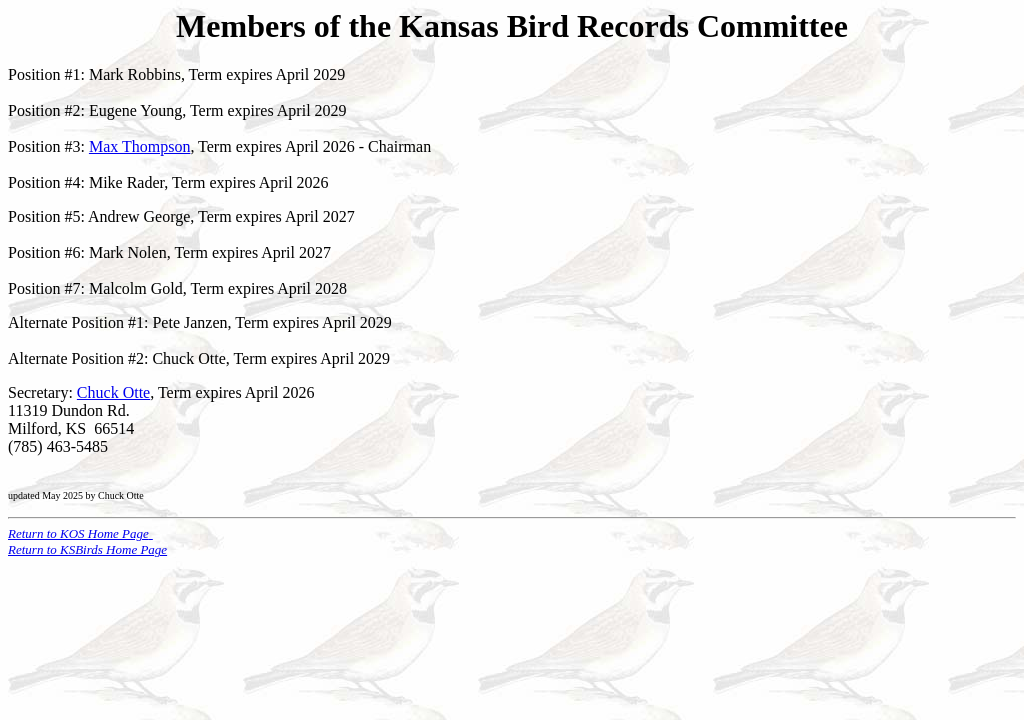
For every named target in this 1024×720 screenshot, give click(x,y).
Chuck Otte (113, 392)
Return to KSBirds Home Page (87, 549)
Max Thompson (139, 146)
